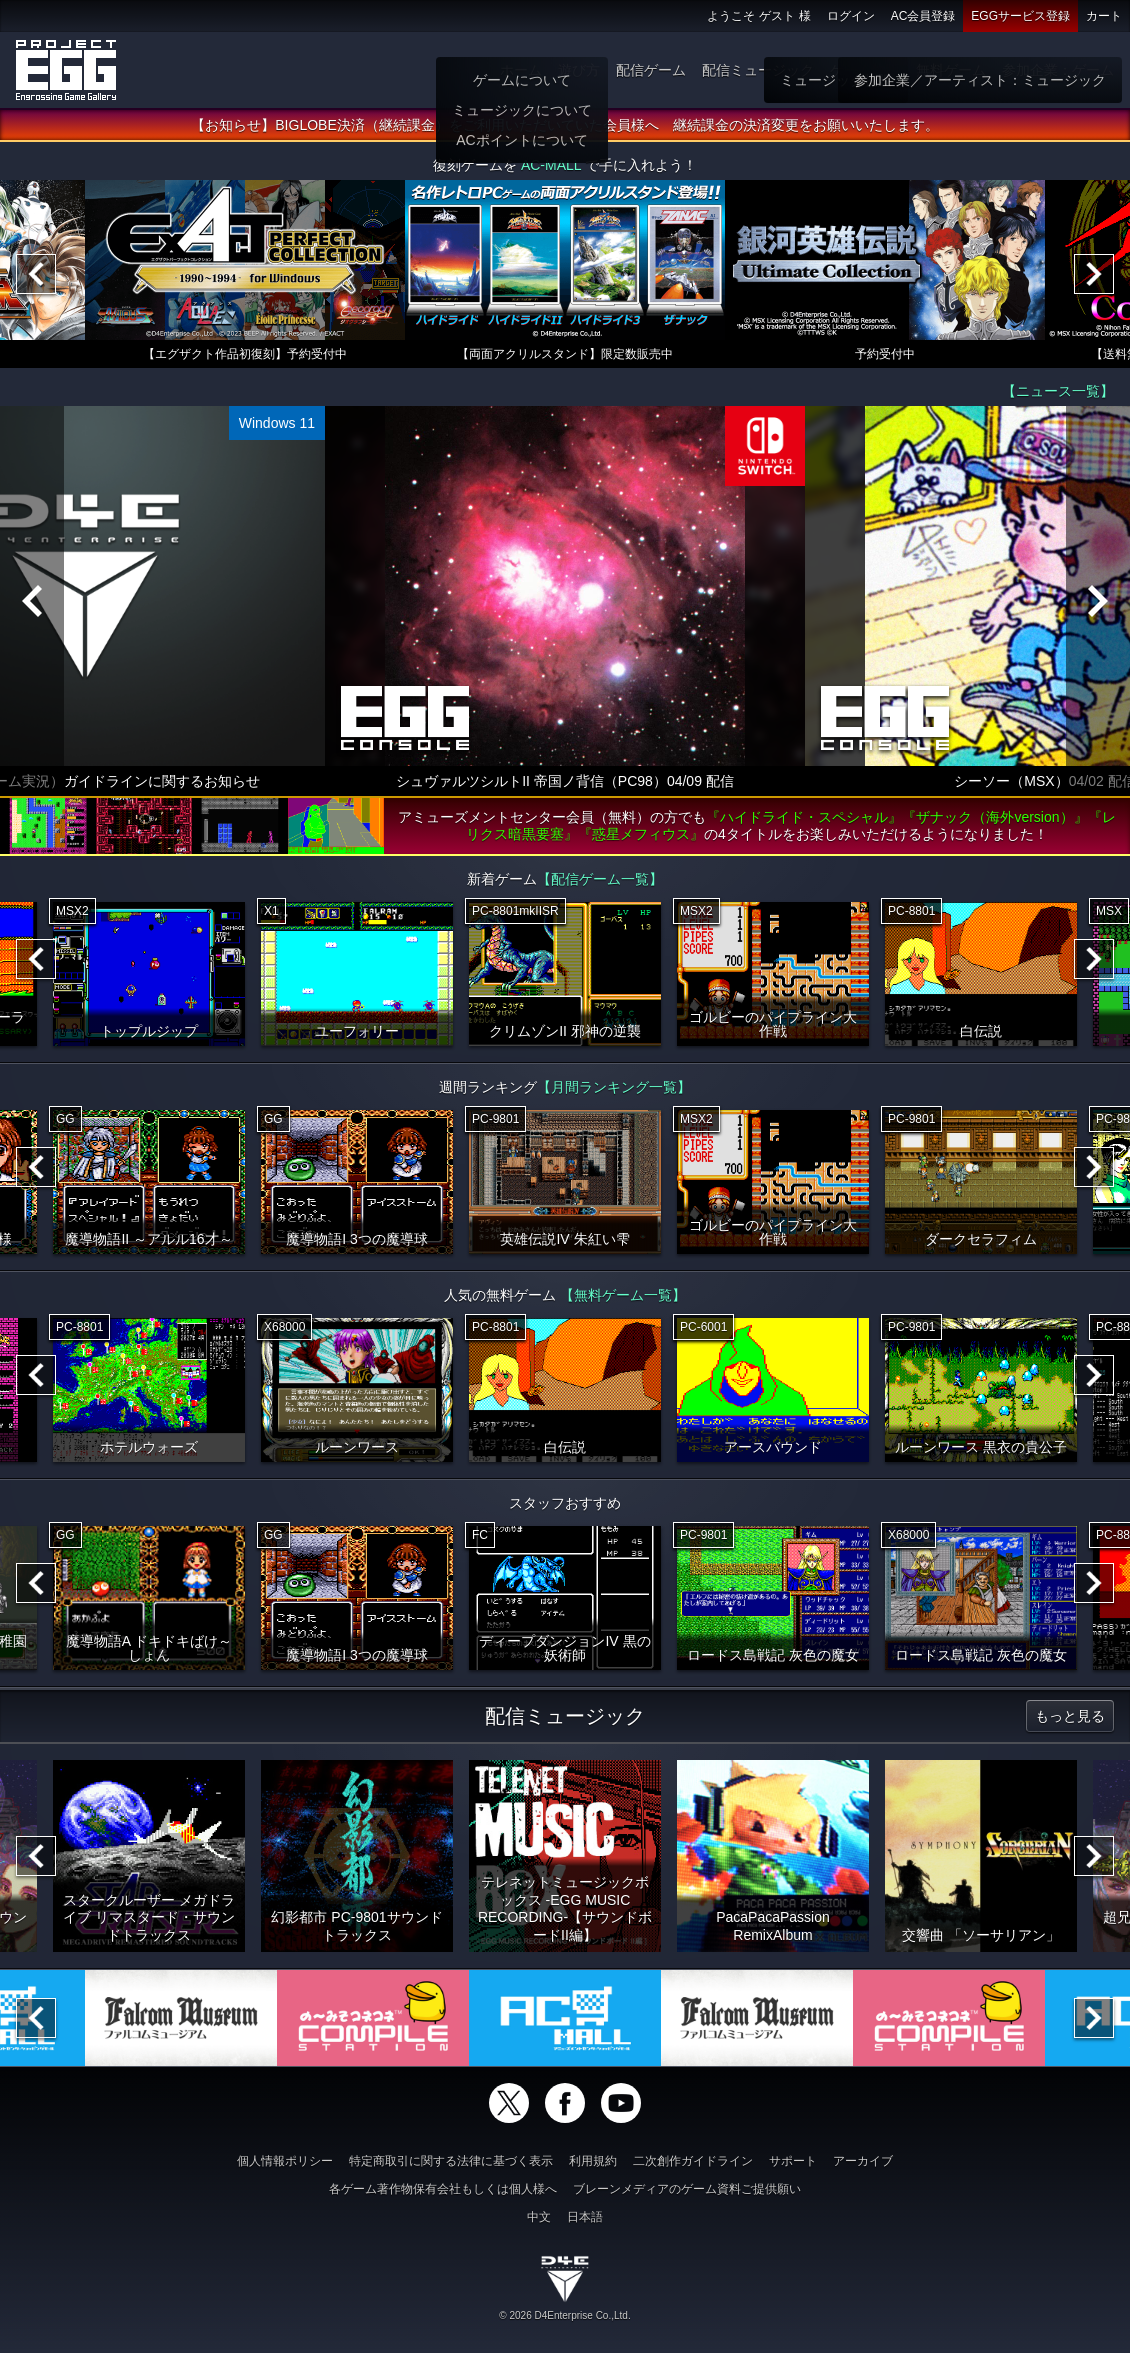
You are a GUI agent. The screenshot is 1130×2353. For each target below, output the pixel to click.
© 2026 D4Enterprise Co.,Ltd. (564, 2315)
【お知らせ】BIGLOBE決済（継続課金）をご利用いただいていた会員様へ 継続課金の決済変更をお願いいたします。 (564, 125)
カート (1104, 16)
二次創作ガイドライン (693, 2161)
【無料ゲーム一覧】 (623, 1295)
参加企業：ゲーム (1058, 70)
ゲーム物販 (865, 70)
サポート (793, 2161)
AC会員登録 (923, 16)
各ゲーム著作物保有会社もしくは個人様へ (443, 2189)
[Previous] (36, 274)
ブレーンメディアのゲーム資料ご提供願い (687, 2189)
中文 (539, 2217)
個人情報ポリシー (285, 2161)
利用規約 (593, 2161)
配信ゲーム (651, 70)
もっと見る (1070, 1716)
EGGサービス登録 (1020, 16)
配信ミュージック (758, 70)
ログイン (851, 16)
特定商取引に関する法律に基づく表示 (451, 2161)
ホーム (521, 70)
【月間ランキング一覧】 (614, 1087)
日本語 (585, 2217)
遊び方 (579, 70)
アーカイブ (863, 2161)
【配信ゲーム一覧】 (600, 879)
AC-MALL (551, 165)
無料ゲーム (951, 70)
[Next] (1094, 274)
